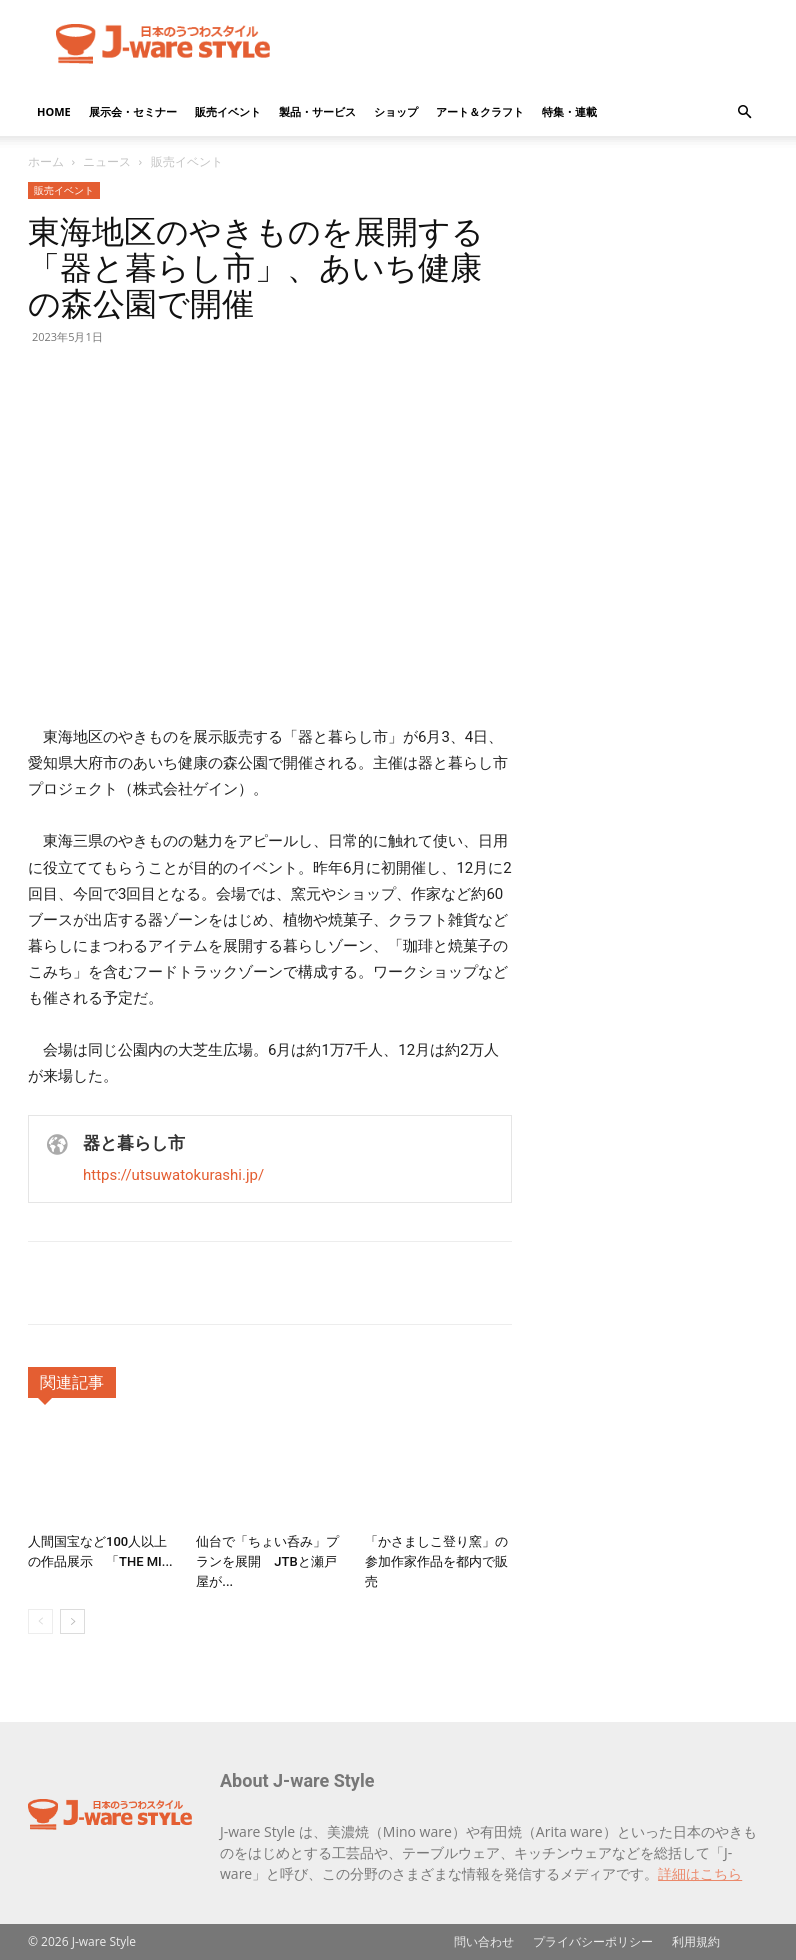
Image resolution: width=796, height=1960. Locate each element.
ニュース (107, 161)
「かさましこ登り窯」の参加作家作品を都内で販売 (436, 1561)
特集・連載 (569, 111)
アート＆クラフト (480, 111)
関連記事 (72, 1382)
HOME (54, 111)
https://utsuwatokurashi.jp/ (173, 1175)
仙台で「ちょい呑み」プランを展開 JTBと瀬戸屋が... (267, 1561)
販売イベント (228, 111)
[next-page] (72, 1621)
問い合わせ (484, 1941)
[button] (744, 112)
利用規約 (696, 1941)
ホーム (46, 161)
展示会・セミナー (133, 111)
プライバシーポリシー (593, 1941)
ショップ (396, 111)
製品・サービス (317, 111)
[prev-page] (40, 1621)
